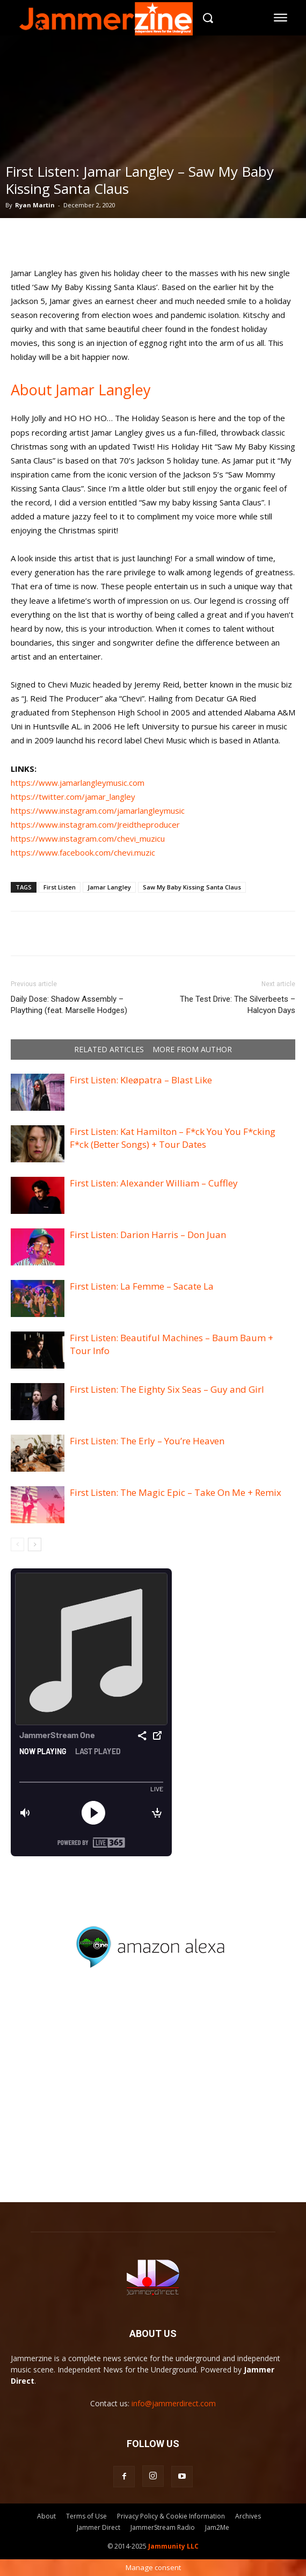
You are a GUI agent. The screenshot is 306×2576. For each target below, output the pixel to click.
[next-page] (34, 1544)
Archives (248, 2516)
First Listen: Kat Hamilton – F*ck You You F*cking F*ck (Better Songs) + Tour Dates (172, 1137)
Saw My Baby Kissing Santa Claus (192, 887)
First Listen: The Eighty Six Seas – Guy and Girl (167, 1389)
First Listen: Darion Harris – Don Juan (148, 1234)
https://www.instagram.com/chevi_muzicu (88, 838)
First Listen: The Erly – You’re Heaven (147, 1441)
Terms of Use (86, 2516)
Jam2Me (217, 2527)
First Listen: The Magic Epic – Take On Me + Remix (175, 1492)
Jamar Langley (109, 887)
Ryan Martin (35, 205)
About (46, 2516)
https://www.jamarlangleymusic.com (77, 782)
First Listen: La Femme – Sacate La (142, 1286)
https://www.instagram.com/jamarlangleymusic (98, 810)
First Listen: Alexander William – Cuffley (154, 1183)
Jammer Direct (98, 2527)
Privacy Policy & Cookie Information (171, 2516)
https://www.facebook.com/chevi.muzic (83, 852)
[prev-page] (17, 1544)
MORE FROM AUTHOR (192, 1049)
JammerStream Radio (162, 2527)
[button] (207, 17)
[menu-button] (280, 17)
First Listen (59, 887)
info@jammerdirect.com (174, 2403)
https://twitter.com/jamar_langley (73, 796)
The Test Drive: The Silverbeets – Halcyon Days (237, 1004)
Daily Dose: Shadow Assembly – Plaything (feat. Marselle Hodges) (69, 1004)
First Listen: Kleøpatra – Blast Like (141, 1080)
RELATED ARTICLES (109, 1049)
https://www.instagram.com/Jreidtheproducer (95, 824)
